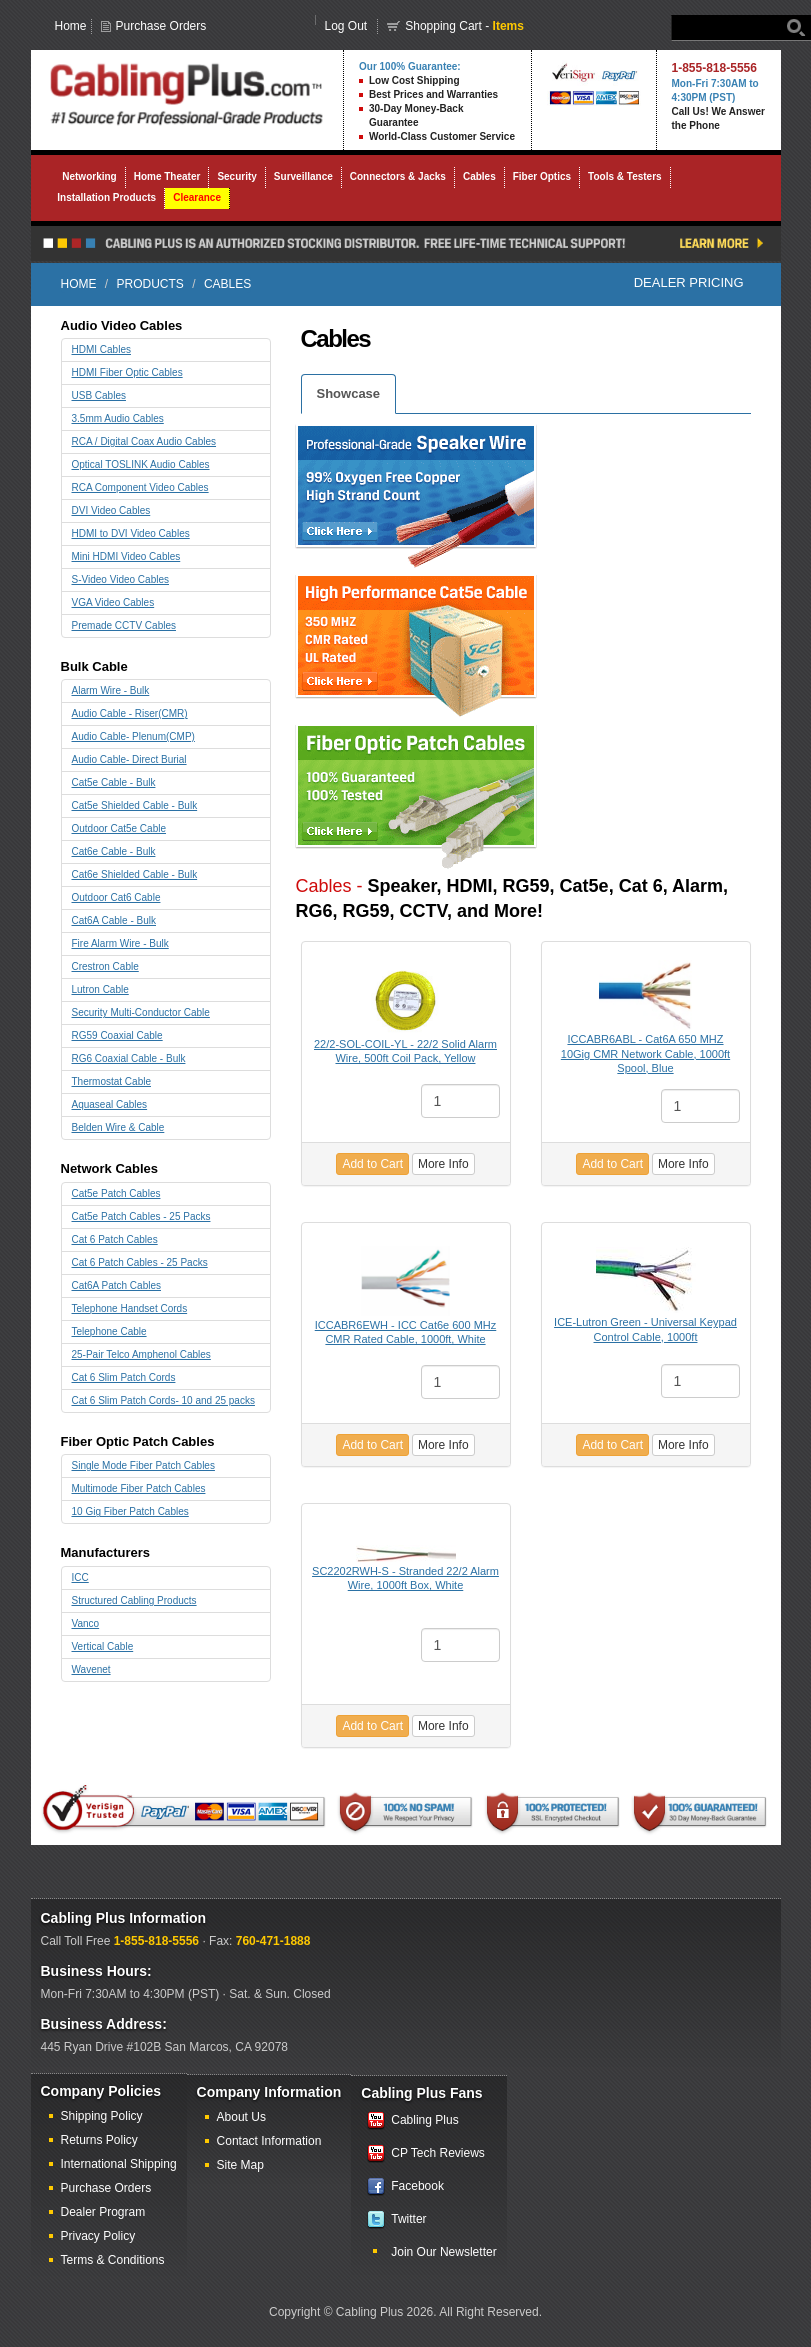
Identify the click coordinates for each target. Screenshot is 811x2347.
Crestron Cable (105, 966)
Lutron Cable (100, 989)
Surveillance (303, 176)
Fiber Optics (542, 176)
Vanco (86, 1623)
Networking (89, 176)
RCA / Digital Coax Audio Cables (144, 441)
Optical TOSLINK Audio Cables (141, 464)
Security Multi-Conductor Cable (141, 1012)
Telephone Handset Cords (130, 1308)
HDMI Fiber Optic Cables (127, 372)
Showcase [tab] (349, 393)
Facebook (417, 2186)
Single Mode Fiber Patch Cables (143, 1465)
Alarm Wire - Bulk (111, 690)
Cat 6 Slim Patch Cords (124, 1377)
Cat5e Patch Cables (116, 1193)
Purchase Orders (161, 26)
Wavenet (91, 1669)
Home (71, 26)
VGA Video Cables (113, 602)
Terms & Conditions (113, 2260)
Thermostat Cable (111, 1081)
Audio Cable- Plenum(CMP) (133, 736)
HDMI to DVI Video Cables (131, 533)
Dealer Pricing (689, 282)
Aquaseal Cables (110, 1104)
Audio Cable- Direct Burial (129, 759)
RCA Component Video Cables (140, 487)
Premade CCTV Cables (124, 625)
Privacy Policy (98, 2236)
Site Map (240, 2165)
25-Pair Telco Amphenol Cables (141, 1354)
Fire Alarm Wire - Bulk (120, 943)
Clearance (197, 197)
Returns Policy (99, 2140)
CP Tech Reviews (438, 2153)
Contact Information (269, 2141)
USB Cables (99, 395)
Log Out (346, 26)
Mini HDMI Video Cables (126, 556)
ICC (80, 1577)
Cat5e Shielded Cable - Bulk (135, 805)
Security (236, 176)
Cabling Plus (424, 2120)
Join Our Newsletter (443, 2252)
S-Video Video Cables (120, 579)
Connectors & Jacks (398, 176)
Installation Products (106, 197)
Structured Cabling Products (134, 1600)
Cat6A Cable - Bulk (114, 920)
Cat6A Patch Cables (117, 1285)
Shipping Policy (102, 2116)
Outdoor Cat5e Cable (119, 828)
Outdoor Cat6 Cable (116, 897)
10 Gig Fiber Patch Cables (130, 1511)
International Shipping (119, 2164)
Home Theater (167, 176)
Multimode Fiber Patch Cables (139, 1488)
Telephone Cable (109, 1331)
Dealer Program (103, 2212)
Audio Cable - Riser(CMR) (130, 713)
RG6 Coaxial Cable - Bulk (129, 1058)
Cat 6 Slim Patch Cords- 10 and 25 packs (163, 1400)
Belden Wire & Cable (118, 1127)
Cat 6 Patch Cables (115, 1239)
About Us (241, 2117)
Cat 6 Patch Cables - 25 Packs (140, 1262)
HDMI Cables (101, 349)
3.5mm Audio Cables (118, 418)
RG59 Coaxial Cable (117, 1035)
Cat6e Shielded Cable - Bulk (135, 874)
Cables (479, 176)
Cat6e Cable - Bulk (114, 851)
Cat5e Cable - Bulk (114, 782)
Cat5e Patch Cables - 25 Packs (141, 1216)
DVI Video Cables (111, 510)
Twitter (408, 2219)
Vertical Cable (103, 1646)
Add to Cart (372, 1164)
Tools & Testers (625, 176)
